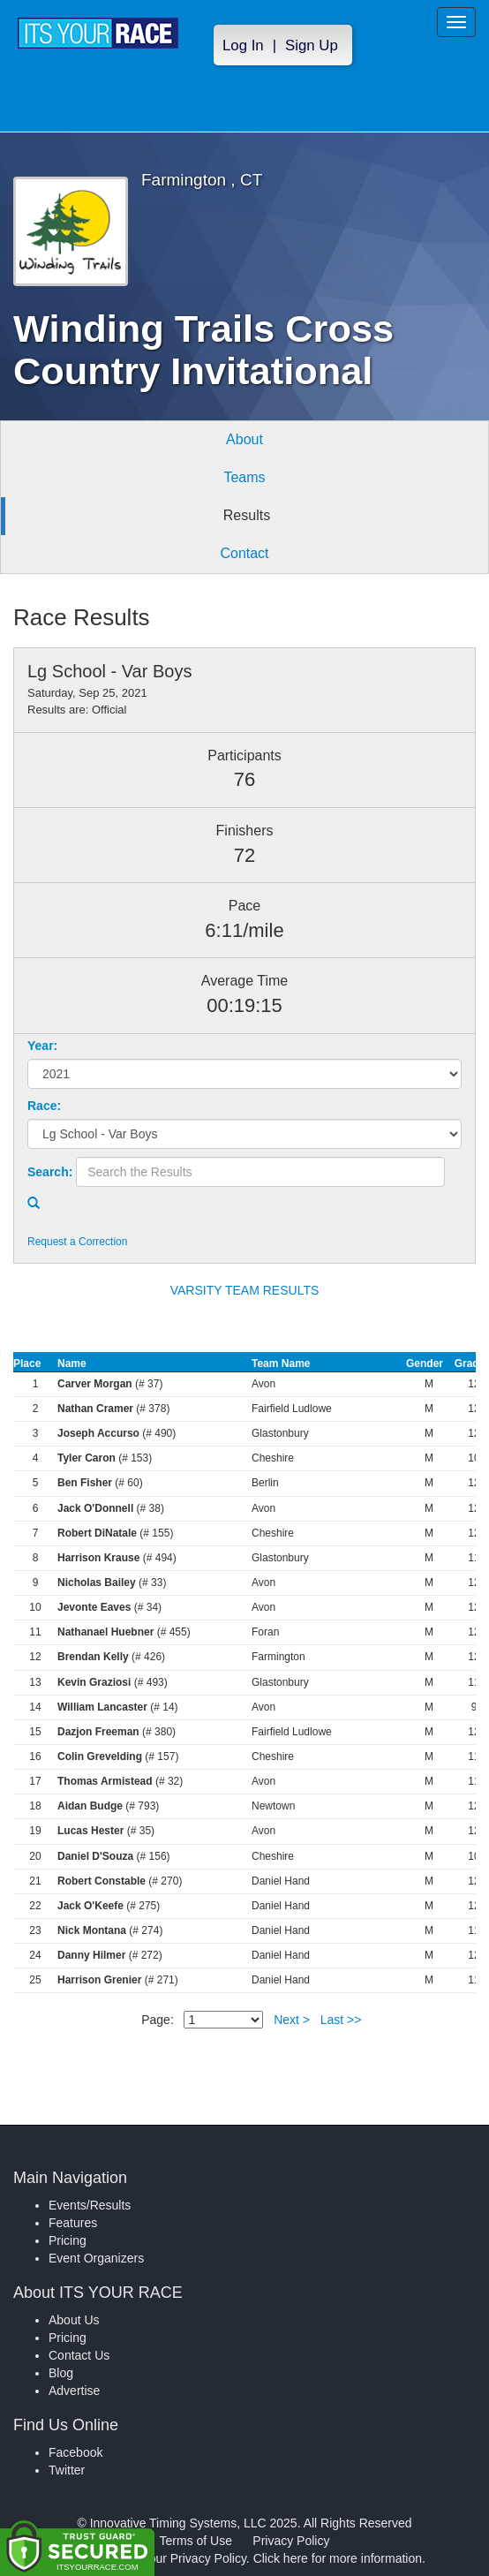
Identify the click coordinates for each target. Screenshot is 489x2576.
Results (246, 515)
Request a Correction (77, 1241)
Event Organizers (96, 2258)
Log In (243, 45)
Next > (292, 2020)
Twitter (67, 2470)
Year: (42, 1046)
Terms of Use (196, 2541)
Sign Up (311, 45)
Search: (49, 1172)
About (244, 439)
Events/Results (90, 2205)
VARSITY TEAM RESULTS (245, 1290)
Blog (61, 2373)
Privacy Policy (290, 2541)
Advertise (74, 2390)
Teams (244, 477)
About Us (74, 2320)
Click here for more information (337, 2558)
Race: (44, 1106)
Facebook (75, 2452)
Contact (244, 553)
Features (73, 2223)
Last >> (341, 2020)
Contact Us (79, 2355)
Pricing (68, 2240)
